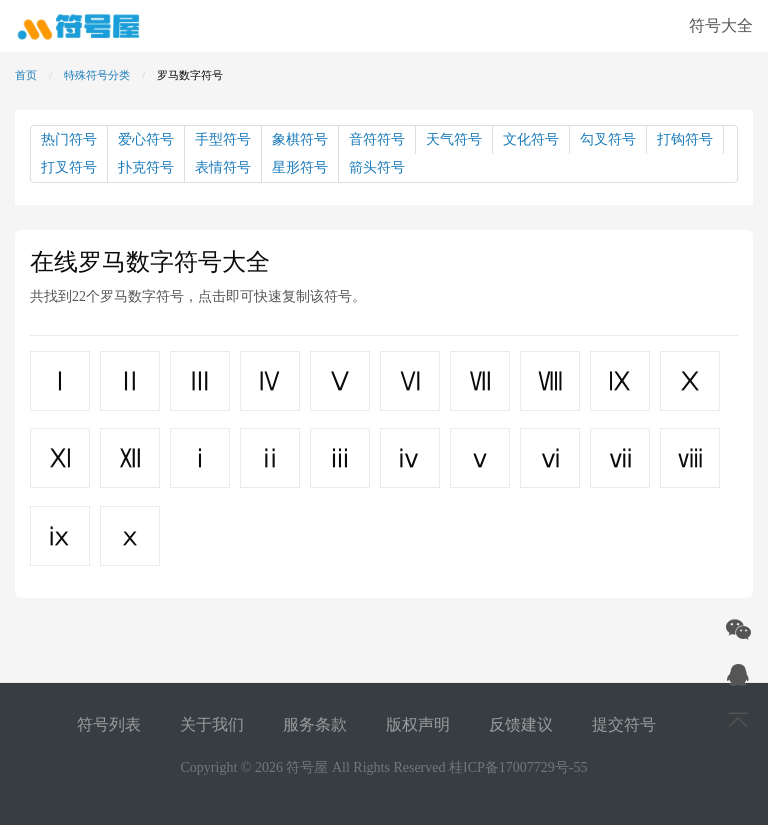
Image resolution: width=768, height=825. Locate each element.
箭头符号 (377, 167)
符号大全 (721, 25)
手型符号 (223, 139)
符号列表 (109, 724)
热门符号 (69, 139)
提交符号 (624, 724)
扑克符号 (146, 167)
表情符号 (223, 167)
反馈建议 (521, 724)
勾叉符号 (608, 139)
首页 (26, 75)
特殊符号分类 (97, 75)
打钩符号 (685, 139)
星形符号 (300, 167)
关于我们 (212, 724)
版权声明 (418, 724)
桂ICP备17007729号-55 (518, 767)
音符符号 (377, 139)
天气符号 (454, 139)
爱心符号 (146, 139)
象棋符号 (300, 139)
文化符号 (531, 139)
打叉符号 (69, 167)
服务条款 (315, 724)
